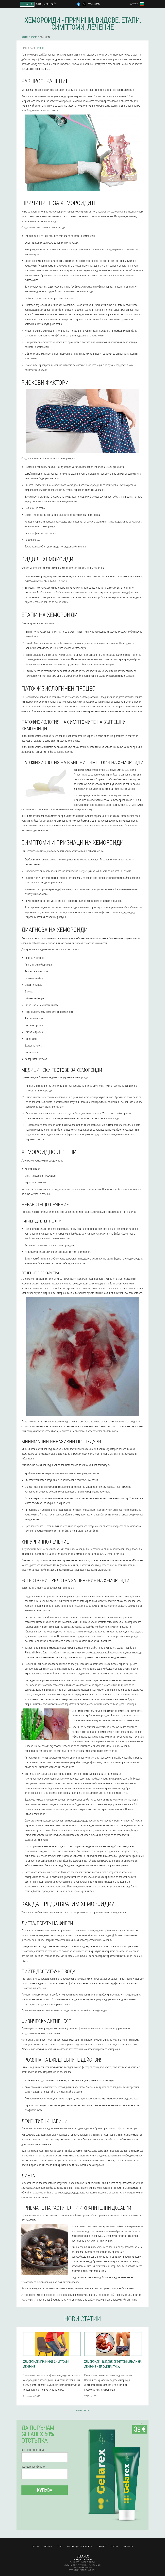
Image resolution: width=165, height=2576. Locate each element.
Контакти (128, 2546)
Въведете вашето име (32, 2449)
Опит (59, 2546)
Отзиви (48, 2546)
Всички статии (82, 2410)
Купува (44, 2490)
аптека (35, 2546)
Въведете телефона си (33, 2466)
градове (102, 2546)
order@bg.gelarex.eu (82, 2559)
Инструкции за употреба (80, 2546)
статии (114, 2546)
